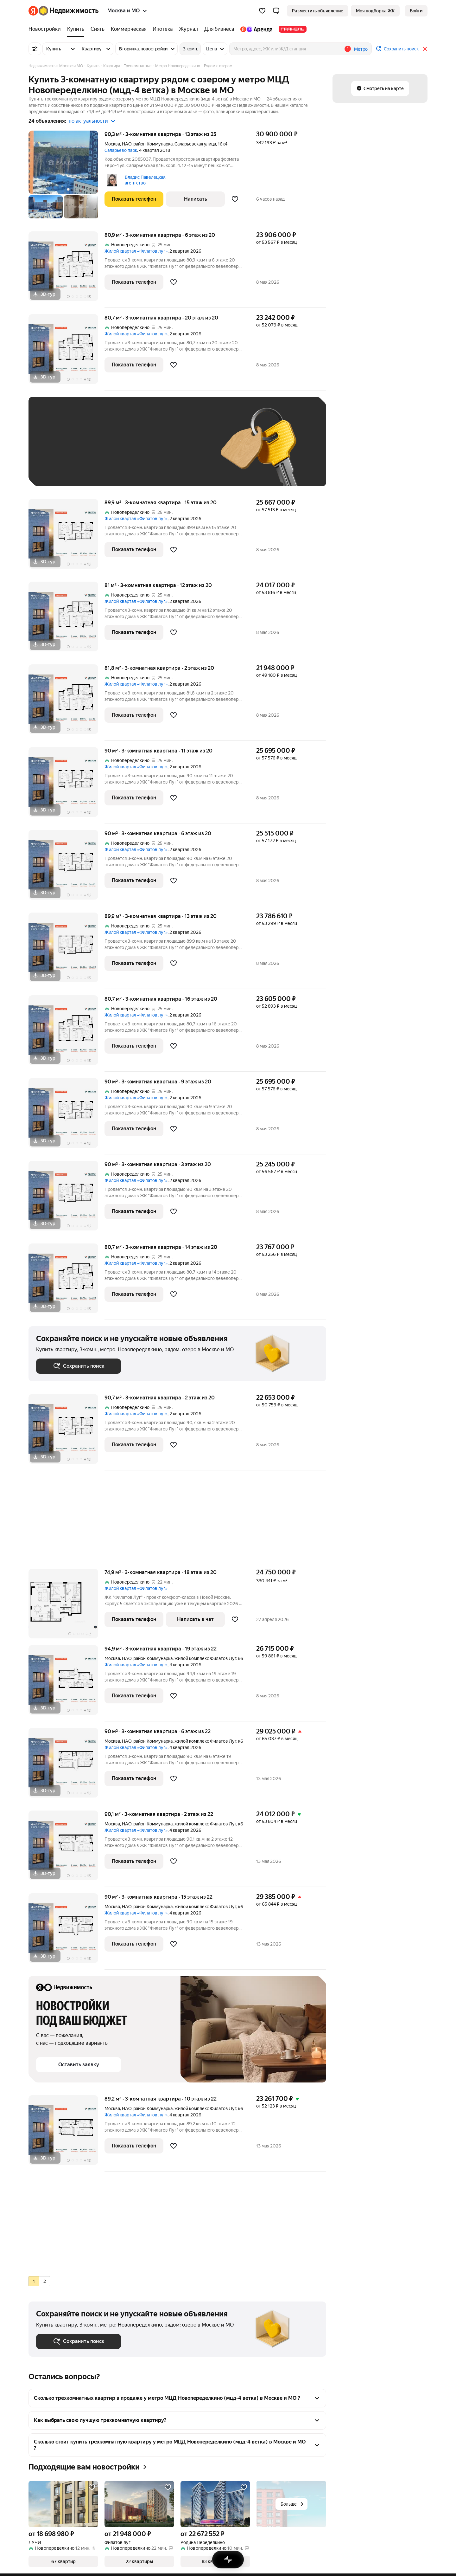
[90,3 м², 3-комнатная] (66, 178)
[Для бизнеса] (219, 29)
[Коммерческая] (128, 29)
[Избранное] (262, 10)
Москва (112, 143)
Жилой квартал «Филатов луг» (136, 251)
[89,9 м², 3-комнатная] (66, 537)
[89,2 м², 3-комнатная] (66, 2133)
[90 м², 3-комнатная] (66, 785)
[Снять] (97, 29)
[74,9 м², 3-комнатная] (66, 1607)
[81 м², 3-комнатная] (66, 620)
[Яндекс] (33, 11)
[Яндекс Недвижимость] (68, 11)
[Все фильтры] (34, 48)
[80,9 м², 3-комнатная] (66, 269)
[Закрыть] (425, 48)
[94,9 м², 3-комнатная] (66, 1683)
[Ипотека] (162, 29)
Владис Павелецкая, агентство (145, 180)
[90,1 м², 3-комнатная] (66, 1849)
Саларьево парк (120, 150)
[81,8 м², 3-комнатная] (66, 702)
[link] (416, 10)
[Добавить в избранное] (235, 199)
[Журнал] (188, 29)
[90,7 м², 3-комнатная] (66, 1432)
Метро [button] (361, 49)
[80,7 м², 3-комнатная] (66, 352)
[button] (276, 10)
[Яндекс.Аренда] (256, 29)
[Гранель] (291, 29)
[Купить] (75, 29)
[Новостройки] (46, 29)
